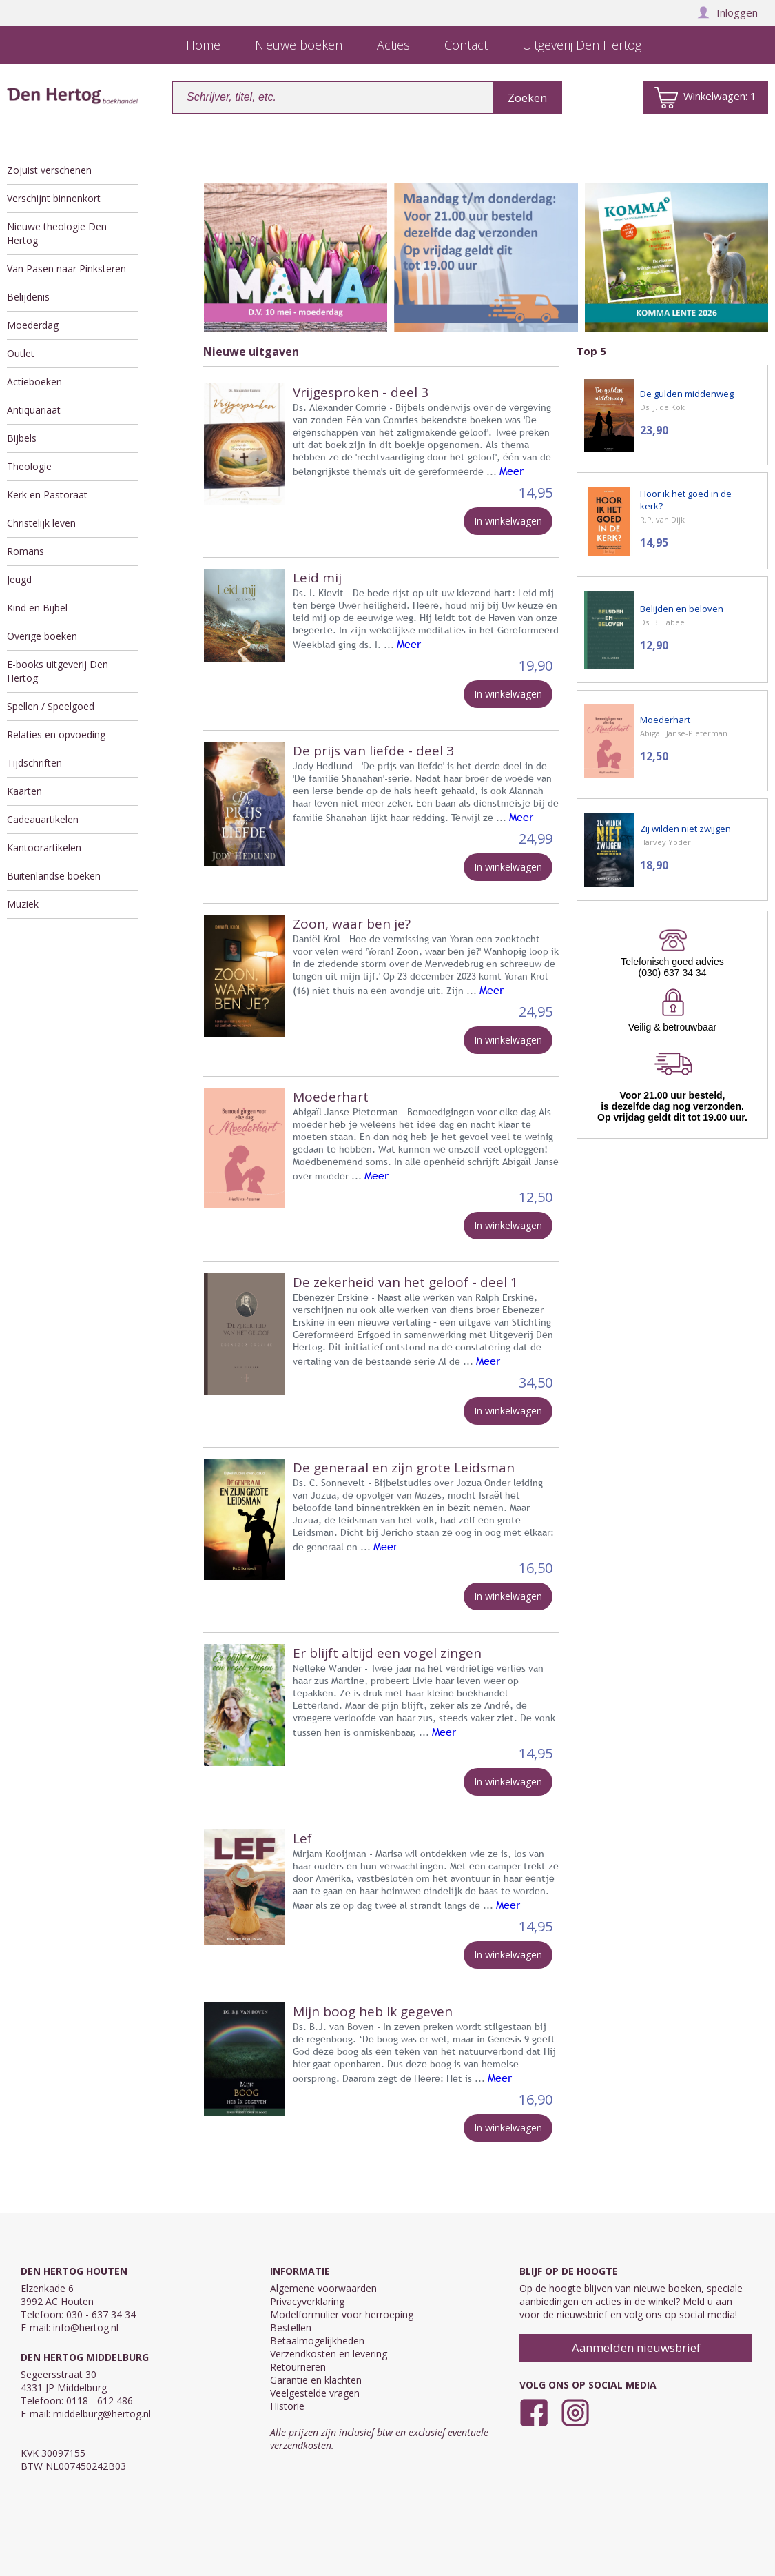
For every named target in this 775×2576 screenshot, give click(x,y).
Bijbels (22, 438)
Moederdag (33, 325)
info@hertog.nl (85, 2327)
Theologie (29, 466)
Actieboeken (34, 381)
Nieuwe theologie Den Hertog (57, 233)
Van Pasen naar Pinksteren (66, 268)
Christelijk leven (41, 522)
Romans (25, 551)
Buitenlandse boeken (54, 875)
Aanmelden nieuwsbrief (636, 2347)
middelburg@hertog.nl (102, 2413)
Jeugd (19, 579)
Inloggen (727, 12)
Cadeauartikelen (43, 819)
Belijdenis (28, 296)
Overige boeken (42, 635)
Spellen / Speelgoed (50, 706)
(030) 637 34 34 (673, 972)
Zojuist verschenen (49, 169)
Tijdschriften (34, 762)
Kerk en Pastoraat (47, 494)
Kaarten (24, 791)
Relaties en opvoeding (56, 734)
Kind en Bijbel (37, 607)
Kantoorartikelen (44, 847)
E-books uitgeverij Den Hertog (57, 671)
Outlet (20, 353)
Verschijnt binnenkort (54, 198)
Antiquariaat (34, 409)
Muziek (23, 904)
